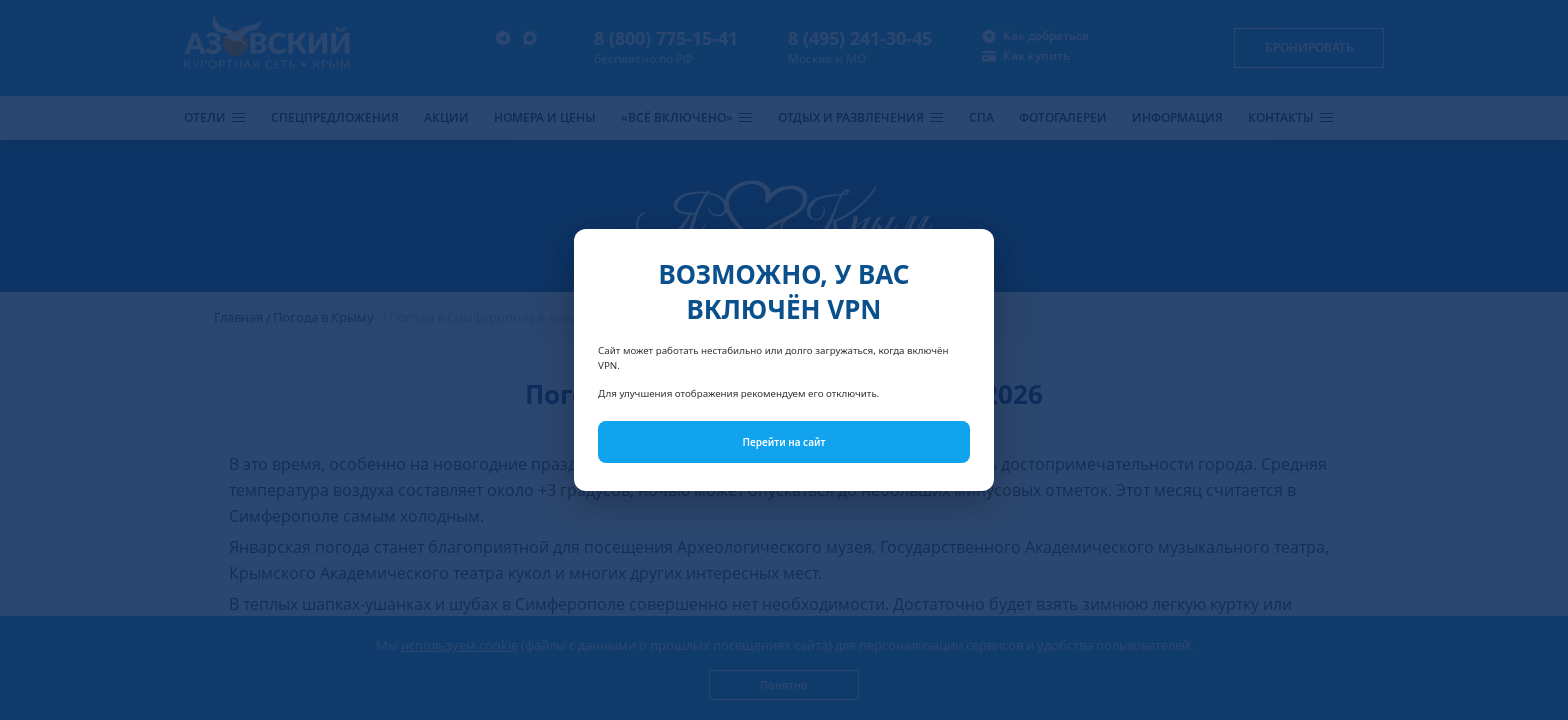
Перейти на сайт (784, 442)
